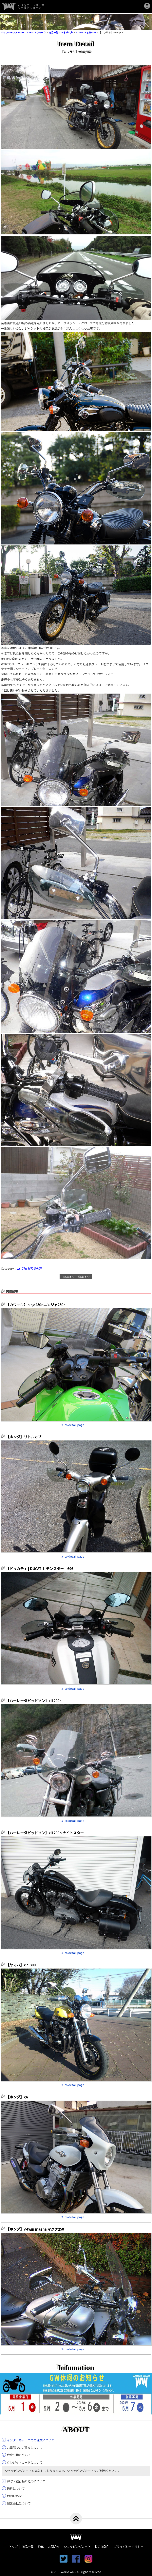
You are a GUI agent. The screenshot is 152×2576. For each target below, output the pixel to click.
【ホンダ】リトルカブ (25, 1436)
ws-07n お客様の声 (29, 1268)
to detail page (74, 1425)
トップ (13, 2546)
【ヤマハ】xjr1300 (21, 1964)
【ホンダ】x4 (18, 2096)
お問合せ (54, 2546)
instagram (88, 2559)
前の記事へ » (84, 1276)
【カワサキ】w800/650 (76, 52)
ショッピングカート (77, 2546)
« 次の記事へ (67, 1276)
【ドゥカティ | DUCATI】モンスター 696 (39, 1568)
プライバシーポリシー (128, 2546)
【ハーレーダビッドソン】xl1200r (35, 1700)
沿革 (41, 2546)
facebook (76, 2559)
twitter (63, 2559)
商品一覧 (28, 2546)
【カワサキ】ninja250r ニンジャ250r (37, 1304)
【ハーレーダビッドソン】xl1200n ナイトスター (46, 1832)
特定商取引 (102, 2546)
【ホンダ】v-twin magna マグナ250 (36, 2229)
